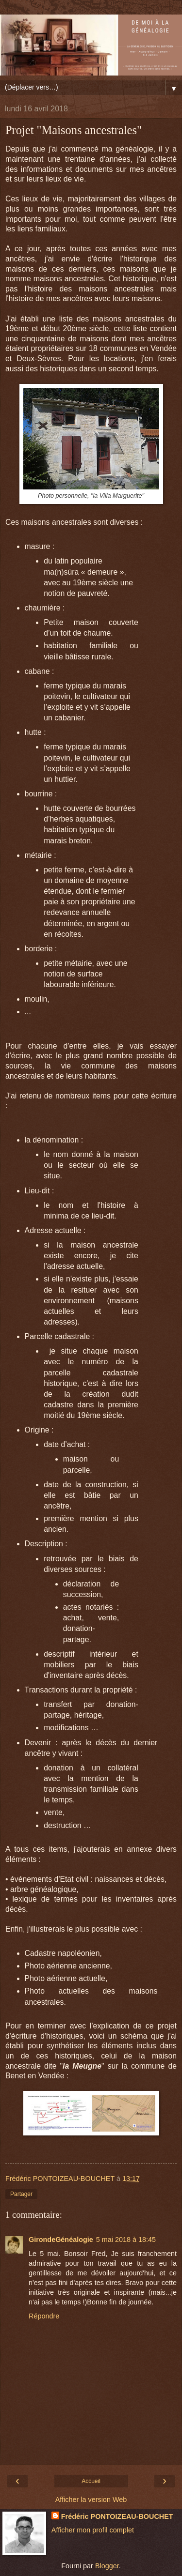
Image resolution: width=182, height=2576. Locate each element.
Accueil (91, 2481)
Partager (21, 2194)
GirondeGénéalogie (61, 2239)
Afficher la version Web (91, 2499)
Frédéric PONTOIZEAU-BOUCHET (117, 2516)
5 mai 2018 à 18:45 (126, 2239)
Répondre (44, 2316)
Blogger (107, 2566)
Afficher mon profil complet (92, 2530)
